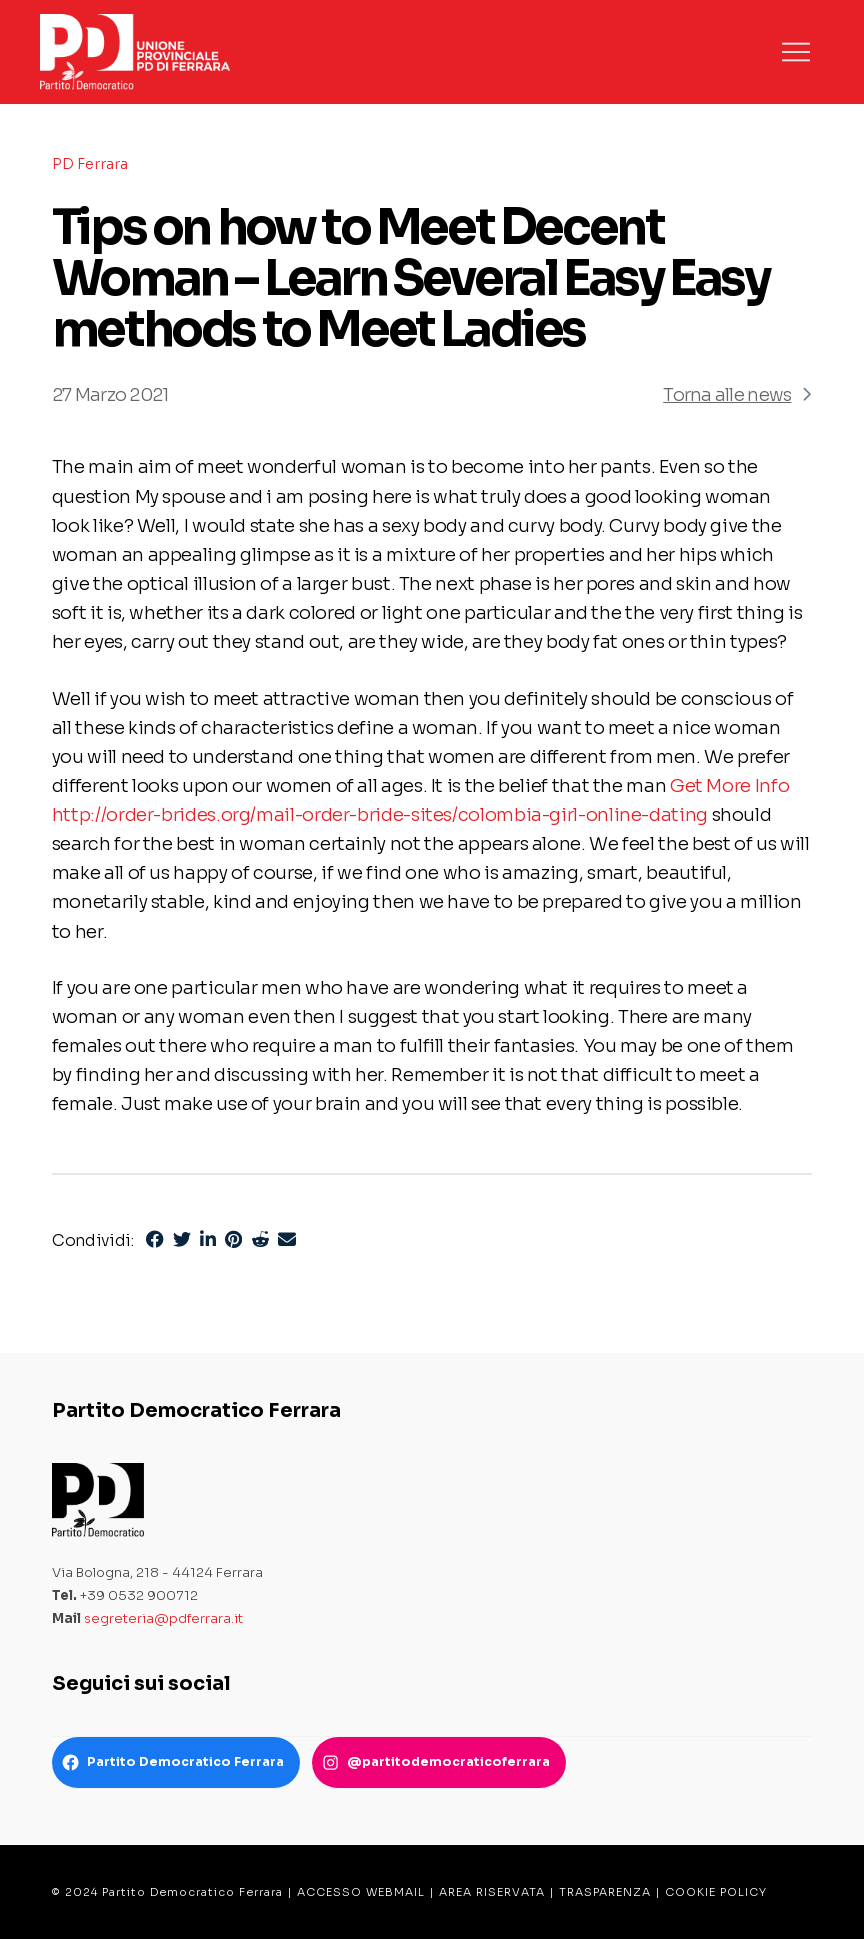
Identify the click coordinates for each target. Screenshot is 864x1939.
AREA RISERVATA (492, 1892)
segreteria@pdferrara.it (163, 1618)
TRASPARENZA (605, 1892)
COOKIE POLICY (716, 1892)
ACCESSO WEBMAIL (361, 1892)
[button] (796, 52)
